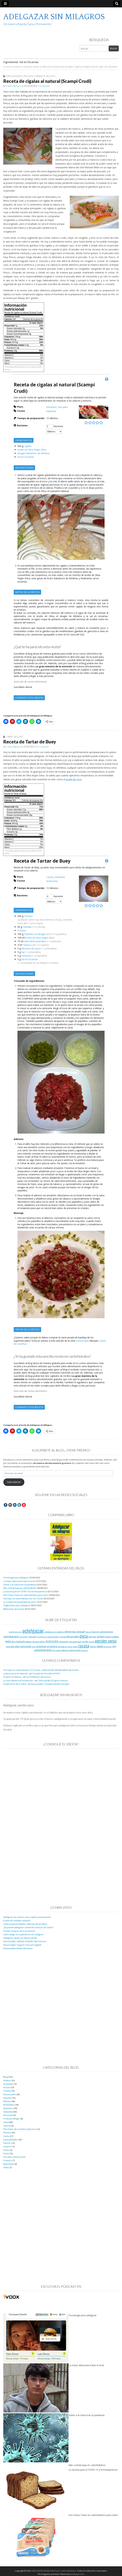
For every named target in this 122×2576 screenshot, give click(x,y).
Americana (52, 881)
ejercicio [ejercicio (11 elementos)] (92, 1636)
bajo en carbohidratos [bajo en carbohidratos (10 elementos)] (102, 1631)
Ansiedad (8, 2084)
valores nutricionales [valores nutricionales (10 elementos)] (71, 1650)
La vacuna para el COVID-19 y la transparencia (25, 1591)
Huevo (22, 930)
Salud (6, 2122)
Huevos (7, 2143)
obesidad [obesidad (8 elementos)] (73, 1641)
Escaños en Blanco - (13, 1677)
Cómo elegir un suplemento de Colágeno (23, 1934)
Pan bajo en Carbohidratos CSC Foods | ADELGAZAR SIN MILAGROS (36, 1670)
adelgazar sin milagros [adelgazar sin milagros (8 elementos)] (54, 1632)
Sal (22, 952)
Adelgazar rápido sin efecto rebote (20, 1938)
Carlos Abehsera (13, 86)
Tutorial (7, 2125)
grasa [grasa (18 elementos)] (100, 1636)
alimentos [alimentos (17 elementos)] (70, 1631)
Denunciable (82, 1340)
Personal (7, 2115)
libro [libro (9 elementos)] (13, 1641)
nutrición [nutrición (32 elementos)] (52, 1641)
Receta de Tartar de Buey (29, 741)
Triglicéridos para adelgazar (16, 1605)
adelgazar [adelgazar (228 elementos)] (33, 1630)
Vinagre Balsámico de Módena (33, 453)
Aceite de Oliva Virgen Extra (31, 449)
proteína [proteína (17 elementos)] (52, 1646)
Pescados (63, 407)
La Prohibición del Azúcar (38, 1677)
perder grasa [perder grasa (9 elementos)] (88, 1641)
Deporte (7, 2097)
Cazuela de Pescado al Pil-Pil (46, 1673)
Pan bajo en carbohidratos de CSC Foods (23, 1598)
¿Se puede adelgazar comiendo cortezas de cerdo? (28, 1927)
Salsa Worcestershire (35, 941)
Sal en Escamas (25, 456)
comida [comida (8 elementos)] (62, 1636)
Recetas (50, 76)
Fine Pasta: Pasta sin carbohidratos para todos (25, 1595)
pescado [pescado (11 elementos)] (10, 1646)
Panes (6, 2150)
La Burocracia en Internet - (16, 1673)
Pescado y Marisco (34, 76)
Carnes (50, 877)
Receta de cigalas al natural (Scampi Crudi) (47, 81)
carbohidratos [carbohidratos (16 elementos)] (11, 1636)
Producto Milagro (11, 2118)
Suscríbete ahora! (23, 687)
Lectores (7, 2146)
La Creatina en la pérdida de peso (19, 1602)
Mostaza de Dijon (30, 948)
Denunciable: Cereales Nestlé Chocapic (50, 1684)
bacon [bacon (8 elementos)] (88, 1632)
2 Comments (44, 86)
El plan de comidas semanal (16, 1920)
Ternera (28, 916)
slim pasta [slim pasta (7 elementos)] (56, 1650)
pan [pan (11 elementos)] (79, 1641)
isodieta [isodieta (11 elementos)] (115, 1636)
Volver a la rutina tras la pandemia (19, 1584)
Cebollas (27, 926)
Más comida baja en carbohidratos (20, 1588)
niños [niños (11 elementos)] (42, 1641)
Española (51, 411)
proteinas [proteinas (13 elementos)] (41, 1646)
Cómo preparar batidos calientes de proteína (25, 1924)
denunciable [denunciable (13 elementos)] (72, 1636)
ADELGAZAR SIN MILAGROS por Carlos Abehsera (53, 2570)
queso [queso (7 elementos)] (75, 1646)
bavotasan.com (77, 2574)
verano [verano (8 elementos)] (85, 1650)
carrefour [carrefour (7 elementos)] (23, 1637)
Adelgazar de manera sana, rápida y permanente (27, 1917)
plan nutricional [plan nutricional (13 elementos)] (23, 1646)
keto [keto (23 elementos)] (8, 1641)
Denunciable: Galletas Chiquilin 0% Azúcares (24, 1941)
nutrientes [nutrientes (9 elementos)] (64, 1641)
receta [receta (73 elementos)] (83, 1645)
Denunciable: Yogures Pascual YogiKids (22, 1945)
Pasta (6, 2153)
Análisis (7, 2080)
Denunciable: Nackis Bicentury (17, 1948)
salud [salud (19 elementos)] (100, 1646)
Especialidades (14, 76)
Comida (7, 2090)
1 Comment (43, 746)
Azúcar (6, 2087)
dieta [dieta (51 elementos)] (83, 1636)
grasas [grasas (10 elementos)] (107, 1636)
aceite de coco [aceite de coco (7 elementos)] (15, 1632)
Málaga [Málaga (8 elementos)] (28, 1641)
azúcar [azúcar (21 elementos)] (81, 1631)
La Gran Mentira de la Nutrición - (18, 1680)
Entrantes (51, 407)
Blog (5, 2077)
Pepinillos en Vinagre (35, 934)
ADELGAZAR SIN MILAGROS (54, 16)
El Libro (75, 1670)
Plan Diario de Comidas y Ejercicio (19, 2129)
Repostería (8, 2164)
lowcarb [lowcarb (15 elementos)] (20, 1641)
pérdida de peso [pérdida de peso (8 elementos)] (65, 1646)
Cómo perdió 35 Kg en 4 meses (53, 1680)
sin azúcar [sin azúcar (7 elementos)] (107, 1646)
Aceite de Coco (74, 779)
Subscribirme (14, 1482)
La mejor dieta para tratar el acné (19, 1581)
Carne (9, 736)
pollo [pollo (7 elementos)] (33, 1646)
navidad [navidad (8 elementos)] (35, 1641)
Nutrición (7, 2108)
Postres (7, 2160)
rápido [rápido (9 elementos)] (93, 1646)
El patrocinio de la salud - (15, 1684)
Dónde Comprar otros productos (19, 1931)
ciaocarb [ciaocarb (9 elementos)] (32, 1636)
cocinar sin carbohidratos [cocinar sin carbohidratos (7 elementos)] (48, 1637)
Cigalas (27, 446)
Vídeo (6, 2167)
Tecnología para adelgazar (16, 1577)
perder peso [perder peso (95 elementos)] (106, 1640)
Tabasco (27, 944)
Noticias (7, 2101)
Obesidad (8, 2111)
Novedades (9, 2104)
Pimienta (26, 955)
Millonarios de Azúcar (13, 1609)
